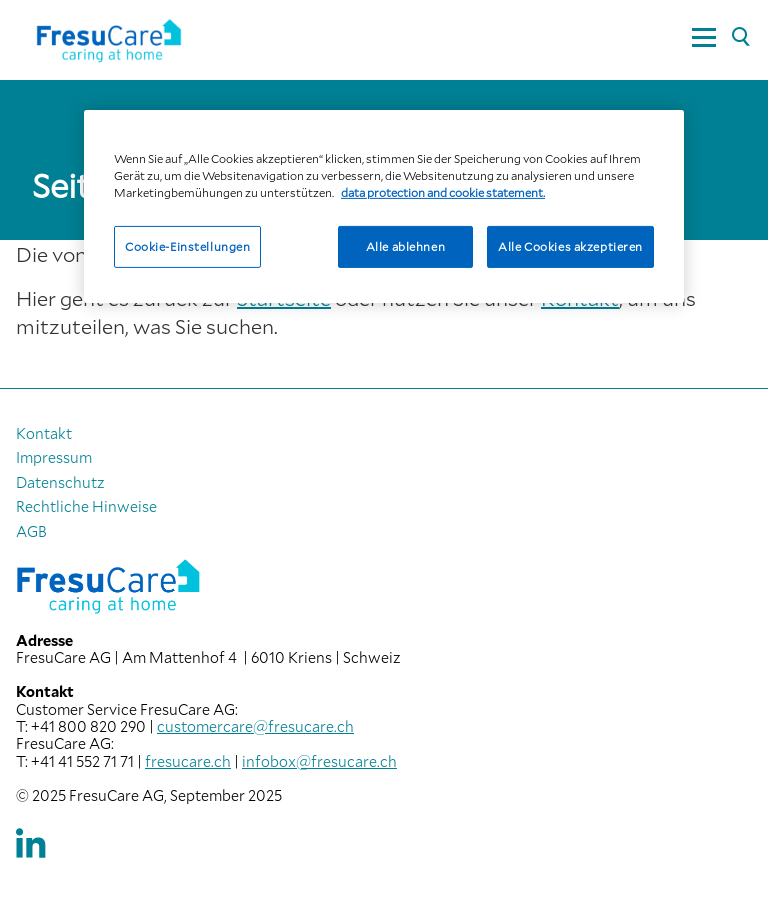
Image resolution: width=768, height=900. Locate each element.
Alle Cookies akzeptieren (570, 246)
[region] (384, 206)
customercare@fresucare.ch (255, 726)
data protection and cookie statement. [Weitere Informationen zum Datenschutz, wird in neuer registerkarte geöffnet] (443, 192)
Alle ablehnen (405, 246)
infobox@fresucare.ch (319, 761)
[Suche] (740, 38)
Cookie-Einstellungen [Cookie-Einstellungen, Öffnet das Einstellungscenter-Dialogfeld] (187, 246)
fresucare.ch (188, 761)
